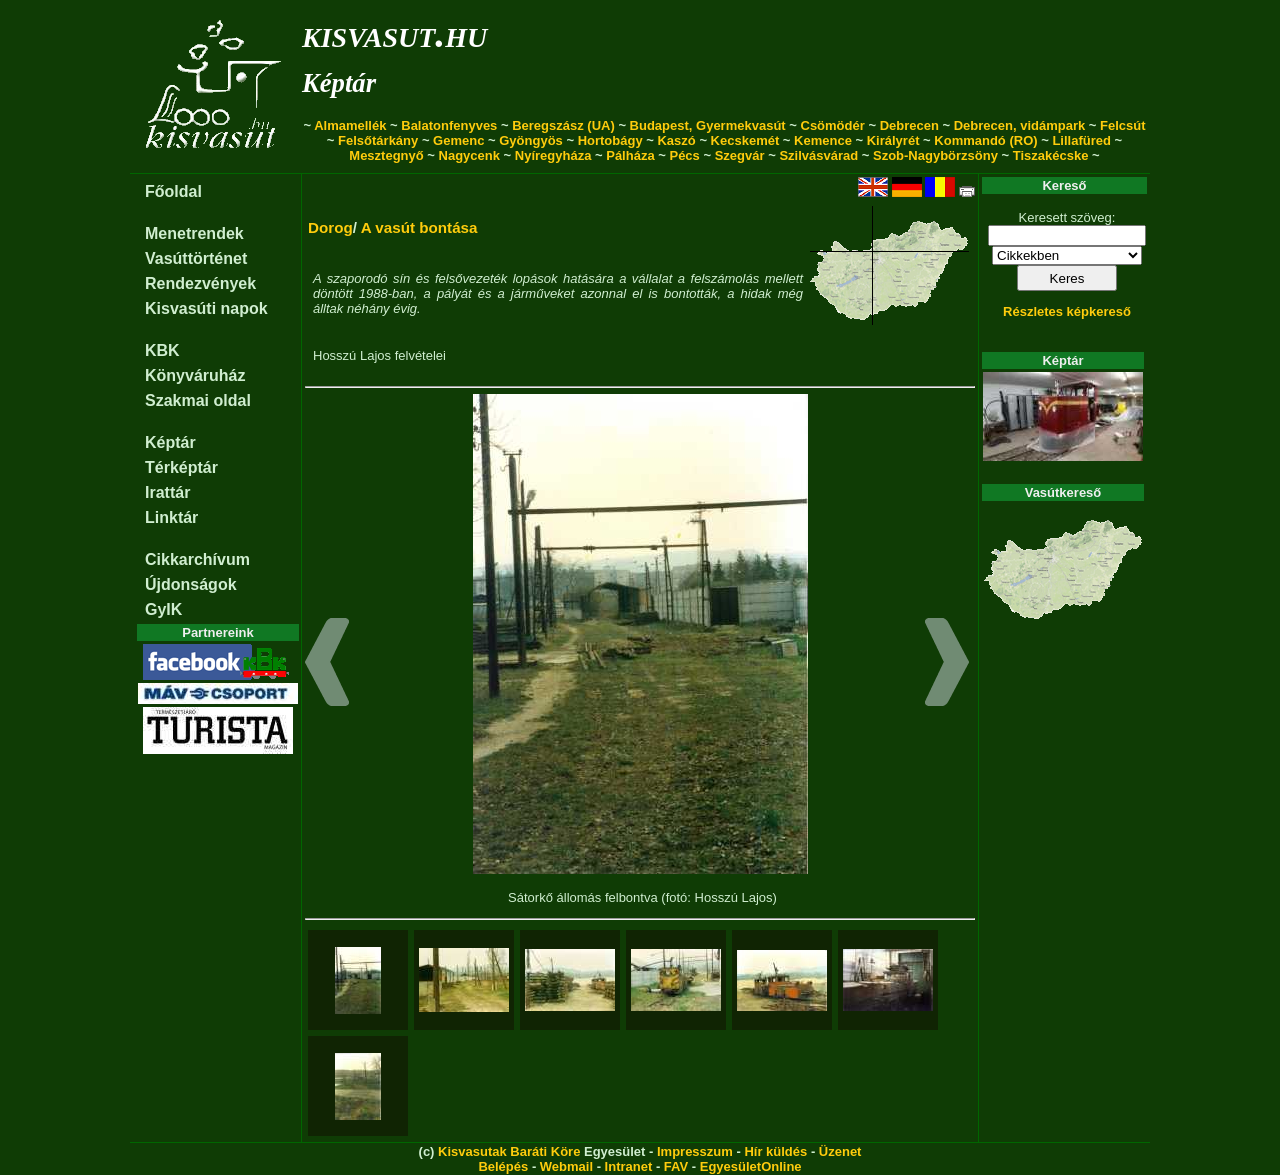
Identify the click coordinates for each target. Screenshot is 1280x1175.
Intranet (629, 1166)
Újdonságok (191, 584)
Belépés (503, 1166)
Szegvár (740, 155)
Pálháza (630, 155)
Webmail (566, 1166)
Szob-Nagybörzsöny (935, 155)
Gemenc (458, 140)
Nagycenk (469, 155)
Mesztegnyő (386, 155)
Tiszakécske (1051, 155)
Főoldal (173, 191)
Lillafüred (1081, 140)
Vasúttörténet (196, 258)
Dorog (330, 227)
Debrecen (909, 125)
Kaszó (676, 140)
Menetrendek (194, 233)
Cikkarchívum (197, 559)
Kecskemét (745, 140)
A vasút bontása (419, 227)
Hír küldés (775, 1151)
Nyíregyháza (553, 155)
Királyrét (893, 140)
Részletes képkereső (1067, 311)
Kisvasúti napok (206, 308)
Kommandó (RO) (985, 140)
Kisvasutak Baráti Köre (509, 1151)
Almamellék (350, 125)
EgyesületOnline (751, 1166)
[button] (327, 665)
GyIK (163, 609)
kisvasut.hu (394, 33)
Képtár (339, 83)
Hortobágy (610, 140)
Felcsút (1123, 125)
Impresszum (695, 1151)
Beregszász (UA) (563, 125)
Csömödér (833, 125)
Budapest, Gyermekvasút (708, 125)
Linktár (171, 517)
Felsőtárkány (378, 140)
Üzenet (840, 1151)
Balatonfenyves (449, 125)
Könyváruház (195, 375)
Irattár (167, 492)
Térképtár (181, 467)
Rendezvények (200, 283)
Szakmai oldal (198, 400)
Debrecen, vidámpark (1020, 125)
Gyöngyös (531, 140)
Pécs (684, 155)
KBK (162, 350)
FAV (676, 1166)
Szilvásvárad (818, 155)
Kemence (823, 140)
